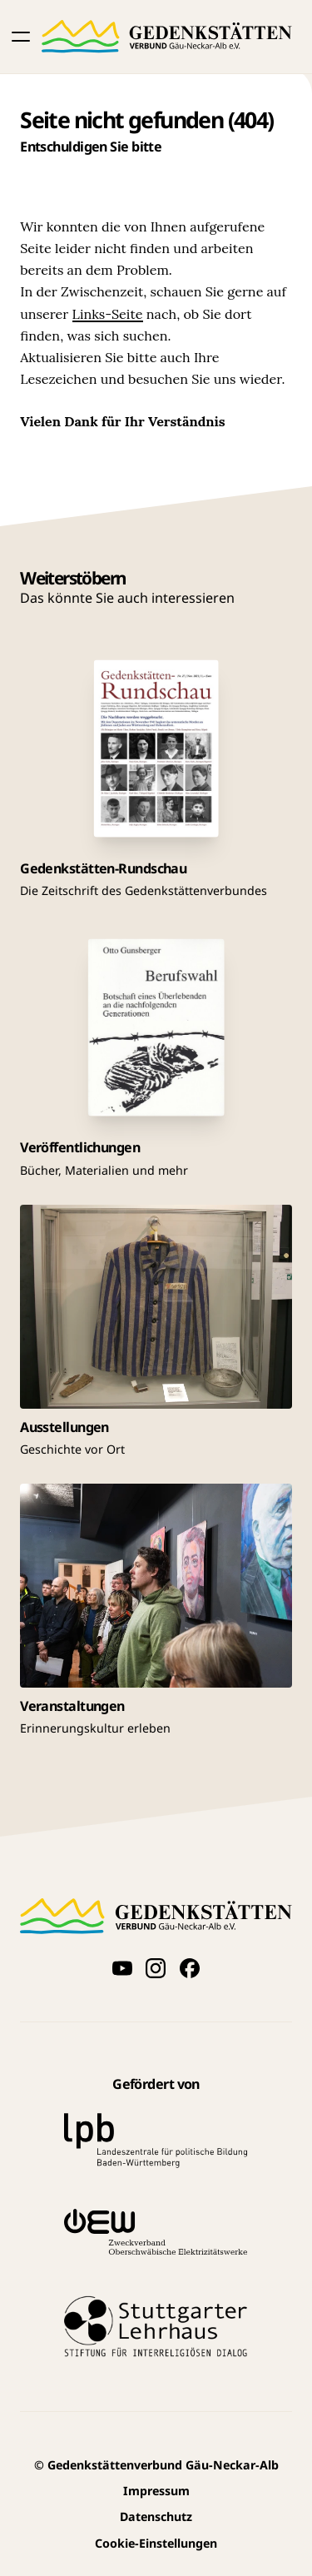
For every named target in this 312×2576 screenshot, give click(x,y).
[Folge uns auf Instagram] (155, 1967)
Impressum (156, 2491)
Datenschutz (156, 2516)
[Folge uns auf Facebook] (189, 1967)
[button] (21, 36)
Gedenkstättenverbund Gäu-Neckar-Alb (156, 2465)
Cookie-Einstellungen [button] (156, 2543)
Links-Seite (107, 314)
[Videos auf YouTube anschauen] (122, 1967)
